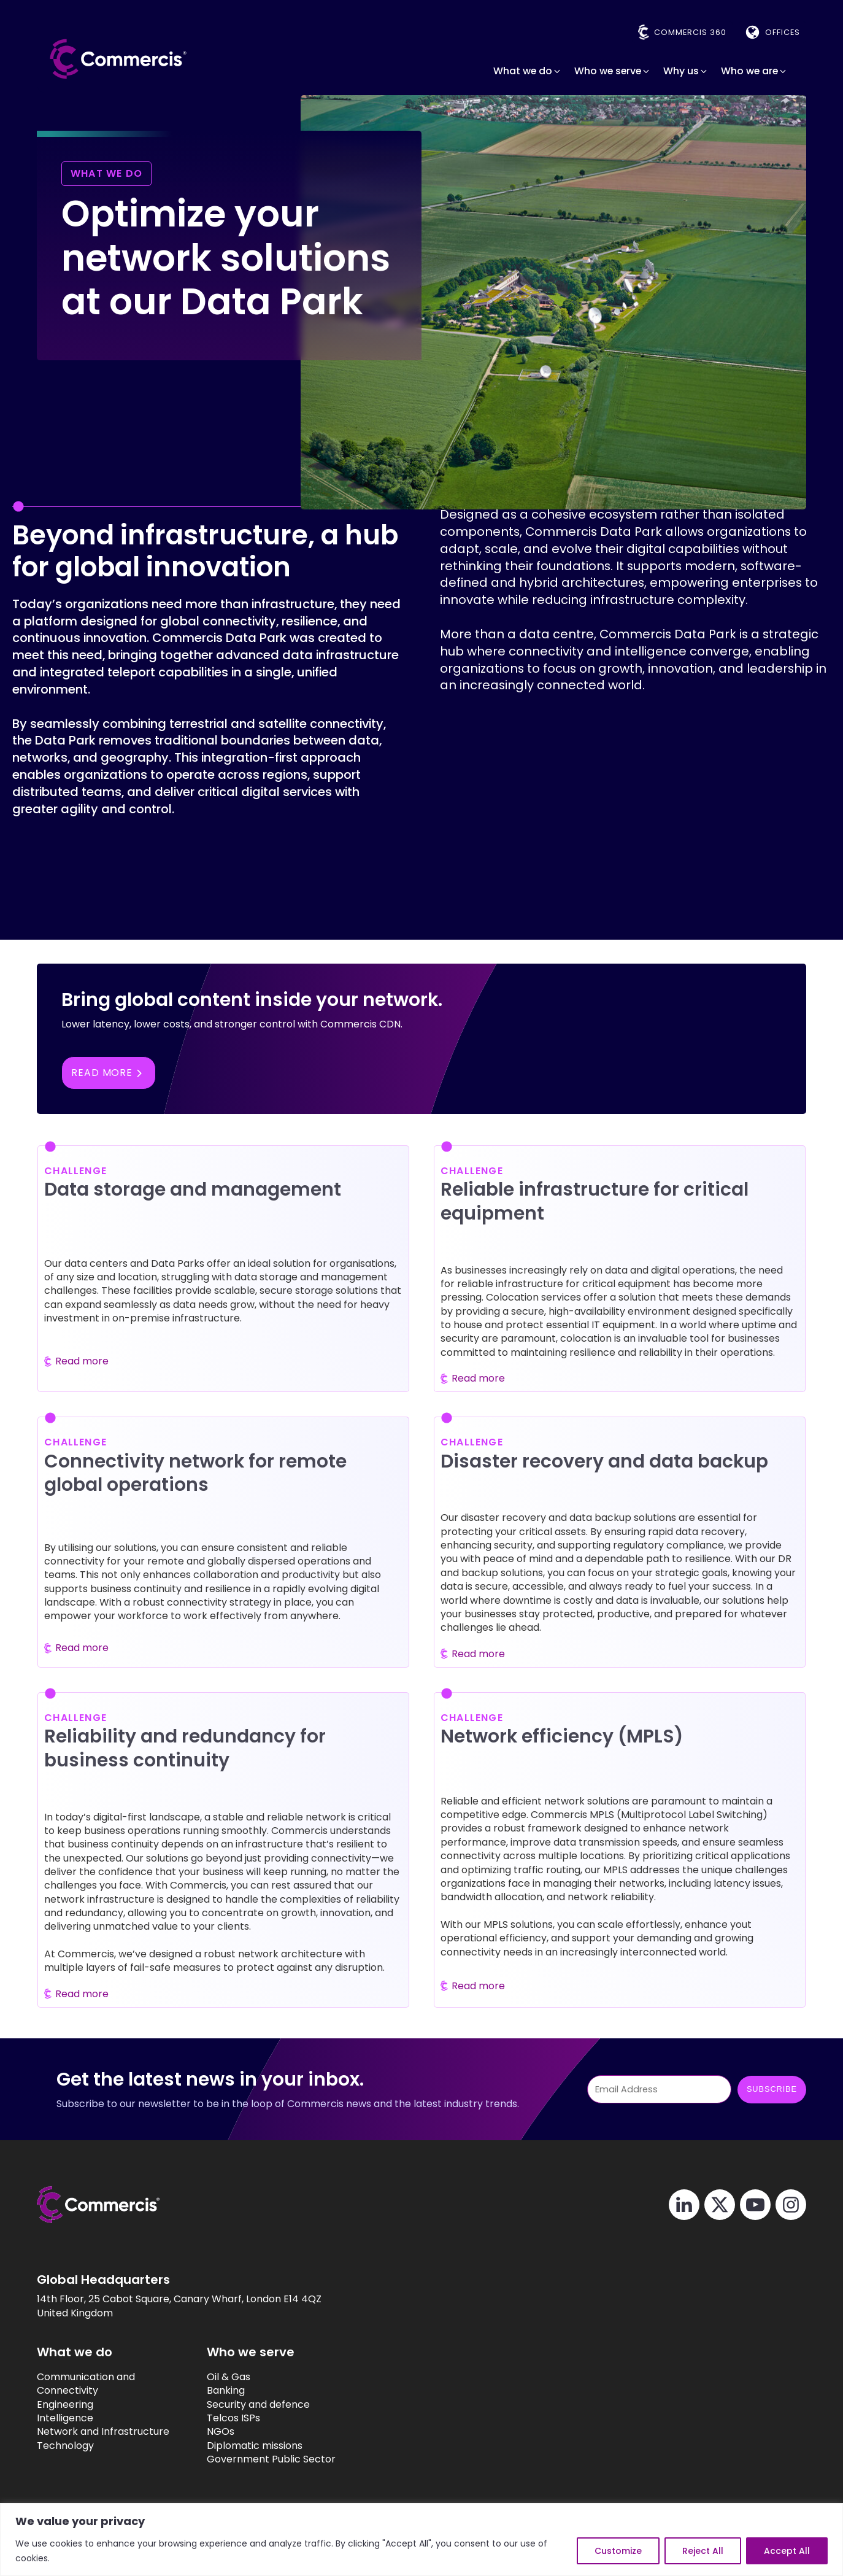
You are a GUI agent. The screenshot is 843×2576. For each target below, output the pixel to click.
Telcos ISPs (233, 2418)
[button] (527, 71)
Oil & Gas (228, 2377)
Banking (226, 2390)
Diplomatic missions (254, 2446)
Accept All (787, 2551)
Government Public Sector (271, 2459)
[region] (421, 2539)
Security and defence (258, 2405)
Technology (65, 2446)
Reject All (702, 2551)
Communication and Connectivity (86, 2383)
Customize (618, 2551)
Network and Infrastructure (103, 2432)
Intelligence (65, 2418)
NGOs (220, 2432)
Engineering (65, 2405)
